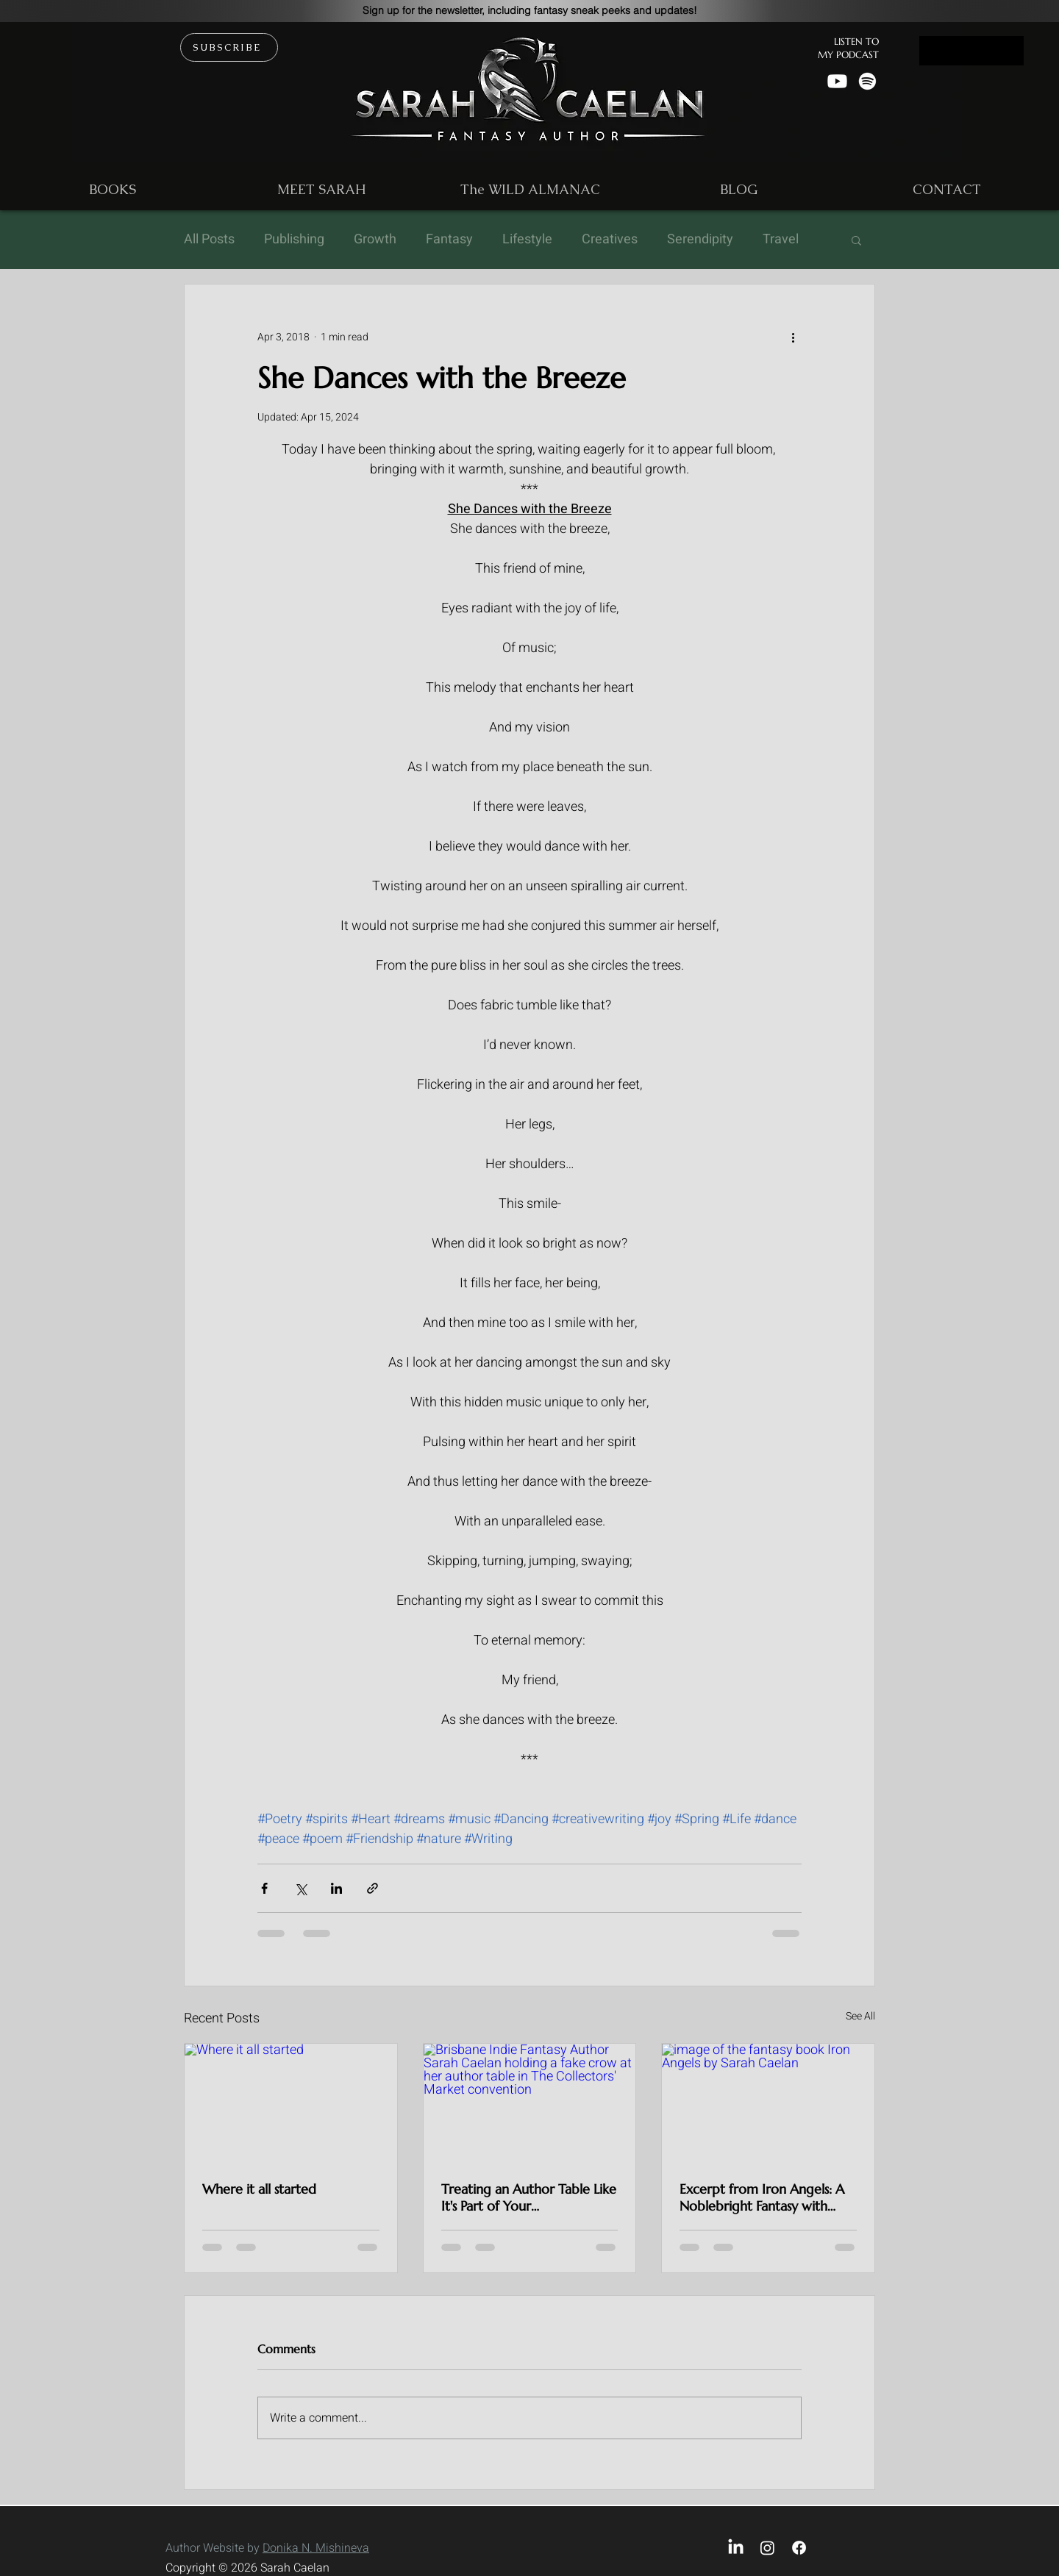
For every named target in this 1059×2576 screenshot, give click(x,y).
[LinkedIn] (736, 2548)
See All (860, 2016)
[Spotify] (867, 81)
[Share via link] (372, 1888)
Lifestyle (527, 240)
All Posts (209, 240)
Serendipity (700, 240)
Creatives (610, 240)
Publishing (294, 240)
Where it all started (259, 2188)
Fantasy (449, 240)
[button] (530, 10)
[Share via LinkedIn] (336, 1888)
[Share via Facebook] (264, 1888)
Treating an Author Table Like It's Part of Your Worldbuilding (528, 2197)
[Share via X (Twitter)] (300, 1888)
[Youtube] (837, 81)
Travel (781, 240)
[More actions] (793, 337)
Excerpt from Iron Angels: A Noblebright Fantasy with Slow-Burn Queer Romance (762, 2197)
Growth (375, 240)
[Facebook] (799, 2548)
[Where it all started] (291, 2103)
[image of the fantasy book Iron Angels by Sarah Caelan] (768, 2103)
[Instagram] (767, 2548)
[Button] (971, 50)
